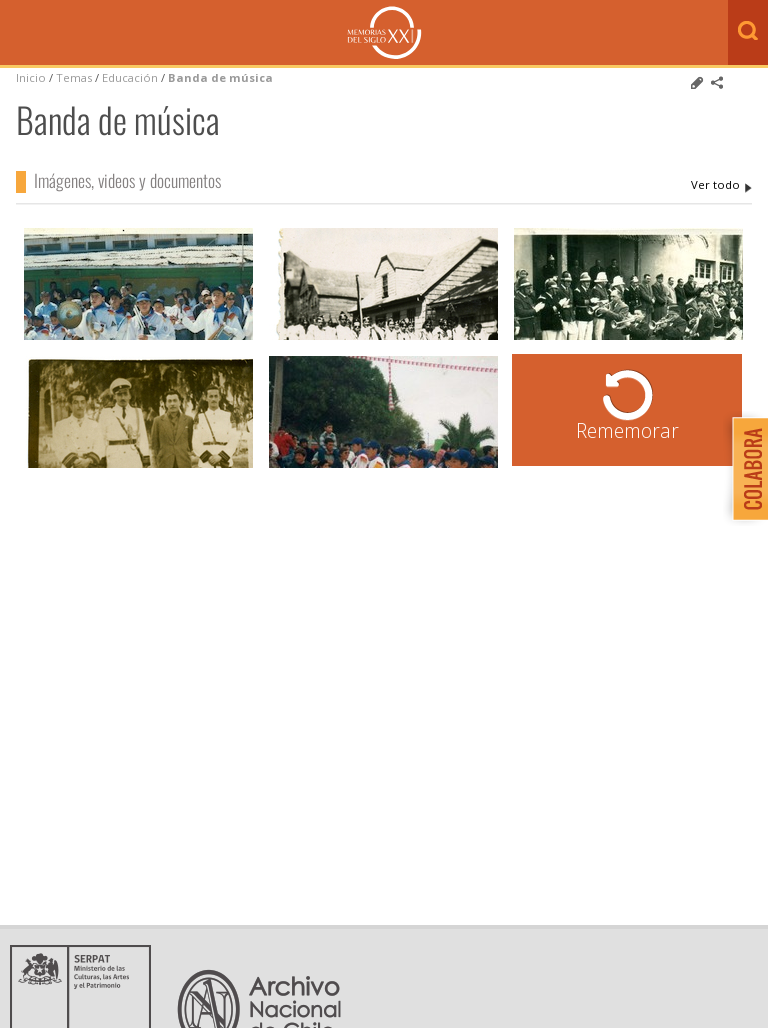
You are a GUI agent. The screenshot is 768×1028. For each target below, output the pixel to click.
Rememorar (627, 430)
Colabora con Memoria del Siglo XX (745, 468)
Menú (20, 34)
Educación (131, 77)
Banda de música (220, 77)
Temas (74, 77)
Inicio (31, 77)
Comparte (717, 83)
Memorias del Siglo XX (384, 32)
